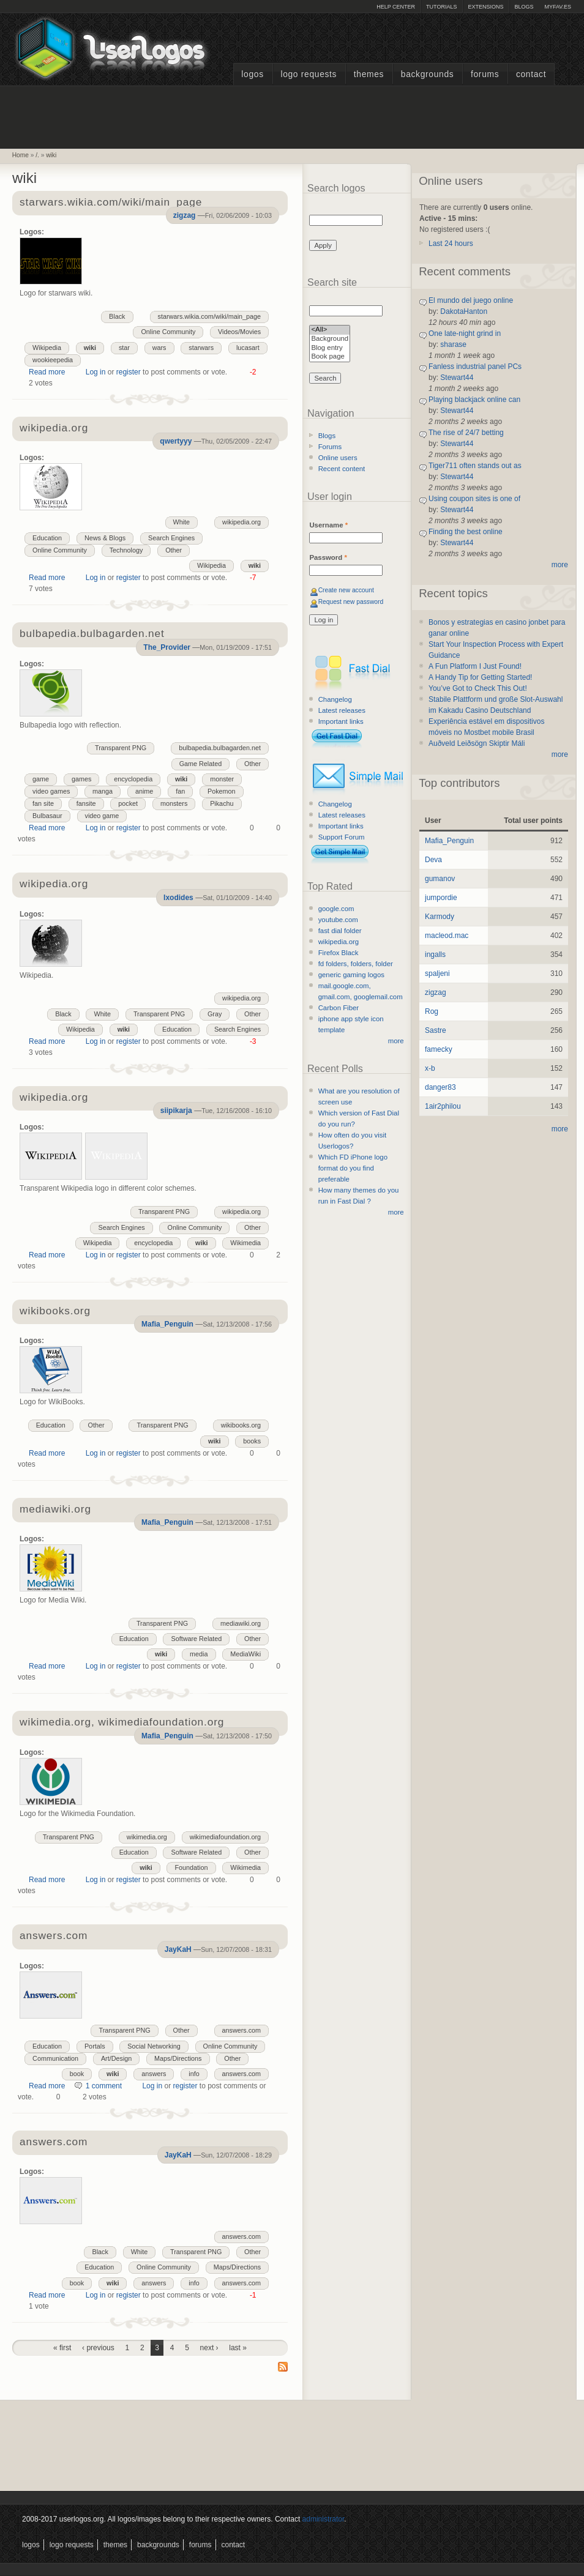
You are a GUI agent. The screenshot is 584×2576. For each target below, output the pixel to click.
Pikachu (221, 803)
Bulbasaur (47, 815)
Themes (369, 74)
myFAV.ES (557, 7)
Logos (252, 74)
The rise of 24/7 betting (466, 432)
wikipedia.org (54, 428)
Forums (485, 74)
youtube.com (338, 919)
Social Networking (153, 2046)
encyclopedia (133, 779)
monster (222, 779)
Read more (47, 372)
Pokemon (222, 791)
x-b (430, 1068)
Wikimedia (245, 1242)
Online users (338, 457)
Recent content (341, 468)
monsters (173, 803)
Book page (330, 357)
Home (20, 155)
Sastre (435, 1030)
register (128, 372)
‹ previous (98, 2347)
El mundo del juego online (471, 300)
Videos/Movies (239, 331)
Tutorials (441, 7)
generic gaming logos (351, 974)
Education (47, 538)
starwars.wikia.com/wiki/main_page (111, 203)
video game (102, 815)
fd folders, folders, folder (355, 963)
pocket (128, 803)
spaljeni (437, 973)
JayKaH (178, 1949)
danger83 (440, 1087)
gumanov (440, 878)
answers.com (54, 1936)
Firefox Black (338, 952)
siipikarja (176, 1110)
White (181, 522)
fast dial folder (340, 930)
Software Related (196, 1638)
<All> (330, 330)
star (124, 347)
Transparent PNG (120, 747)
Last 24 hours (451, 243)
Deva (433, 859)
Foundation (191, 1867)
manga (102, 791)
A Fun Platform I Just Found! (475, 666)
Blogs (523, 7)
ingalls (435, 954)
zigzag (184, 215)
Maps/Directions (177, 2058)
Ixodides (178, 897)
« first (62, 2347)
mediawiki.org (240, 1623)
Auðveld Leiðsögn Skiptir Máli (477, 743)
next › (209, 2347)
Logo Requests (308, 74)
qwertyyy (176, 441)
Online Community (168, 331)
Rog (431, 1011)
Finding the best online (466, 531)
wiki (51, 155)
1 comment (104, 2086)
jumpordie (441, 897)
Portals (94, 2046)
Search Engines (171, 538)
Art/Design (116, 2058)
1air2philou (443, 1106)
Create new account (346, 590)
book (77, 2073)
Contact (531, 74)
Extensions (485, 7)
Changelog (335, 699)
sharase (453, 344)
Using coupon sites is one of (474, 498)
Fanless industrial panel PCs (475, 366)
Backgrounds (427, 74)
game (40, 779)
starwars (201, 347)
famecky (438, 1049)
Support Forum (341, 837)
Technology (126, 550)
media (199, 1654)
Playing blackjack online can (474, 399)
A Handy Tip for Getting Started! (480, 677)
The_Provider (166, 647)
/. (37, 155)
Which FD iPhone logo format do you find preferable (352, 1168)
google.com (336, 908)
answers (153, 2073)
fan (180, 791)
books (252, 1441)
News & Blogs (104, 538)
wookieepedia (52, 359)
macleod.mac (446, 935)
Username (328, 525)
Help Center (395, 7)
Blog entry (330, 348)
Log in (96, 372)
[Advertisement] (292, 115)
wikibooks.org (241, 1425)
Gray (215, 1014)
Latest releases (341, 710)
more (396, 1040)
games (81, 779)
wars (159, 347)
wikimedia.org (147, 1837)
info (194, 2073)
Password (327, 557)
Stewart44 (456, 377)
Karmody (439, 916)
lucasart (248, 347)
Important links (341, 721)
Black (117, 316)
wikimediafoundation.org (225, 1837)
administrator (323, 2519)
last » (238, 2347)
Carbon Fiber (338, 1007)
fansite (86, 803)
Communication (55, 2058)
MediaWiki (245, 1654)
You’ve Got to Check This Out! (478, 688)
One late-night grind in (465, 333)
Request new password (351, 601)
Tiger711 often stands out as (475, 465)
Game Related (200, 763)
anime (144, 791)
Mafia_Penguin (167, 1324)
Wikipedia (46, 347)
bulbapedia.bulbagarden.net (220, 747)
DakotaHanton (463, 311)
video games (51, 791)
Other (173, 550)
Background (330, 339)
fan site (43, 803)
